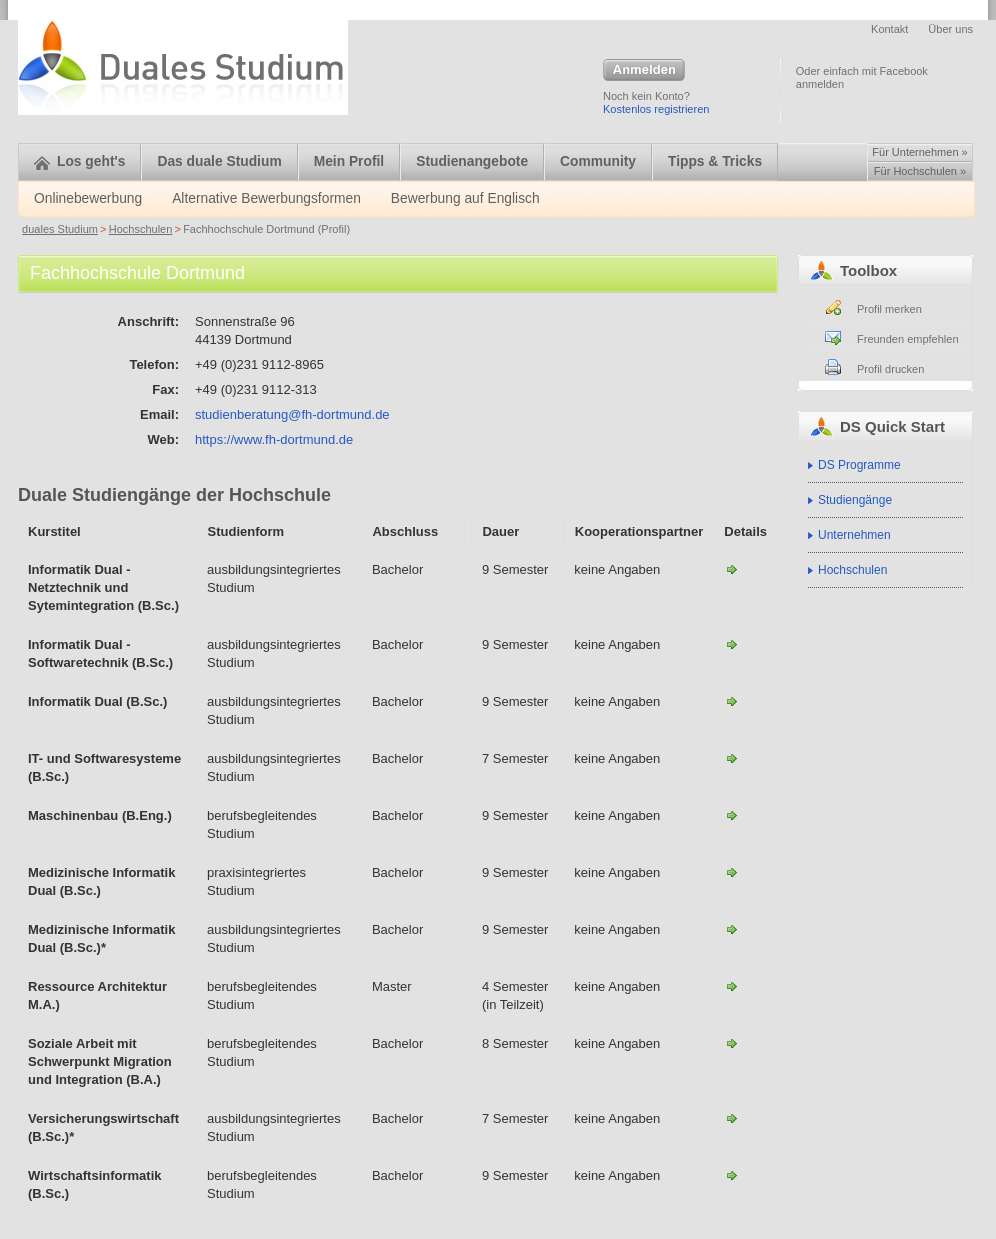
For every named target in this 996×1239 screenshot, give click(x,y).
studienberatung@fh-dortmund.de (292, 414)
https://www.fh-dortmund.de (274, 439)
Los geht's (79, 161)
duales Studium (60, 229)
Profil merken (889, 309)
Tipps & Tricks (715, 161)
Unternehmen (854, 535)
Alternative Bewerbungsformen (266, 198)
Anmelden (644, 71)
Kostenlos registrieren (656, 109)
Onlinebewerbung (88, 198)
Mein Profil (349, 161)
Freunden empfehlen (908, 339)
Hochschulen (141, 229)
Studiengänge (855, 500)
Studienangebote (472, 161)
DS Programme (859, 465)
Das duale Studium (219, 161)
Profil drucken (890, 369)
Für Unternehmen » (919, 152)
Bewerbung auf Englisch (465, 198)
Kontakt (889, 29)
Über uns (950, 29)
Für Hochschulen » (920, 171)
